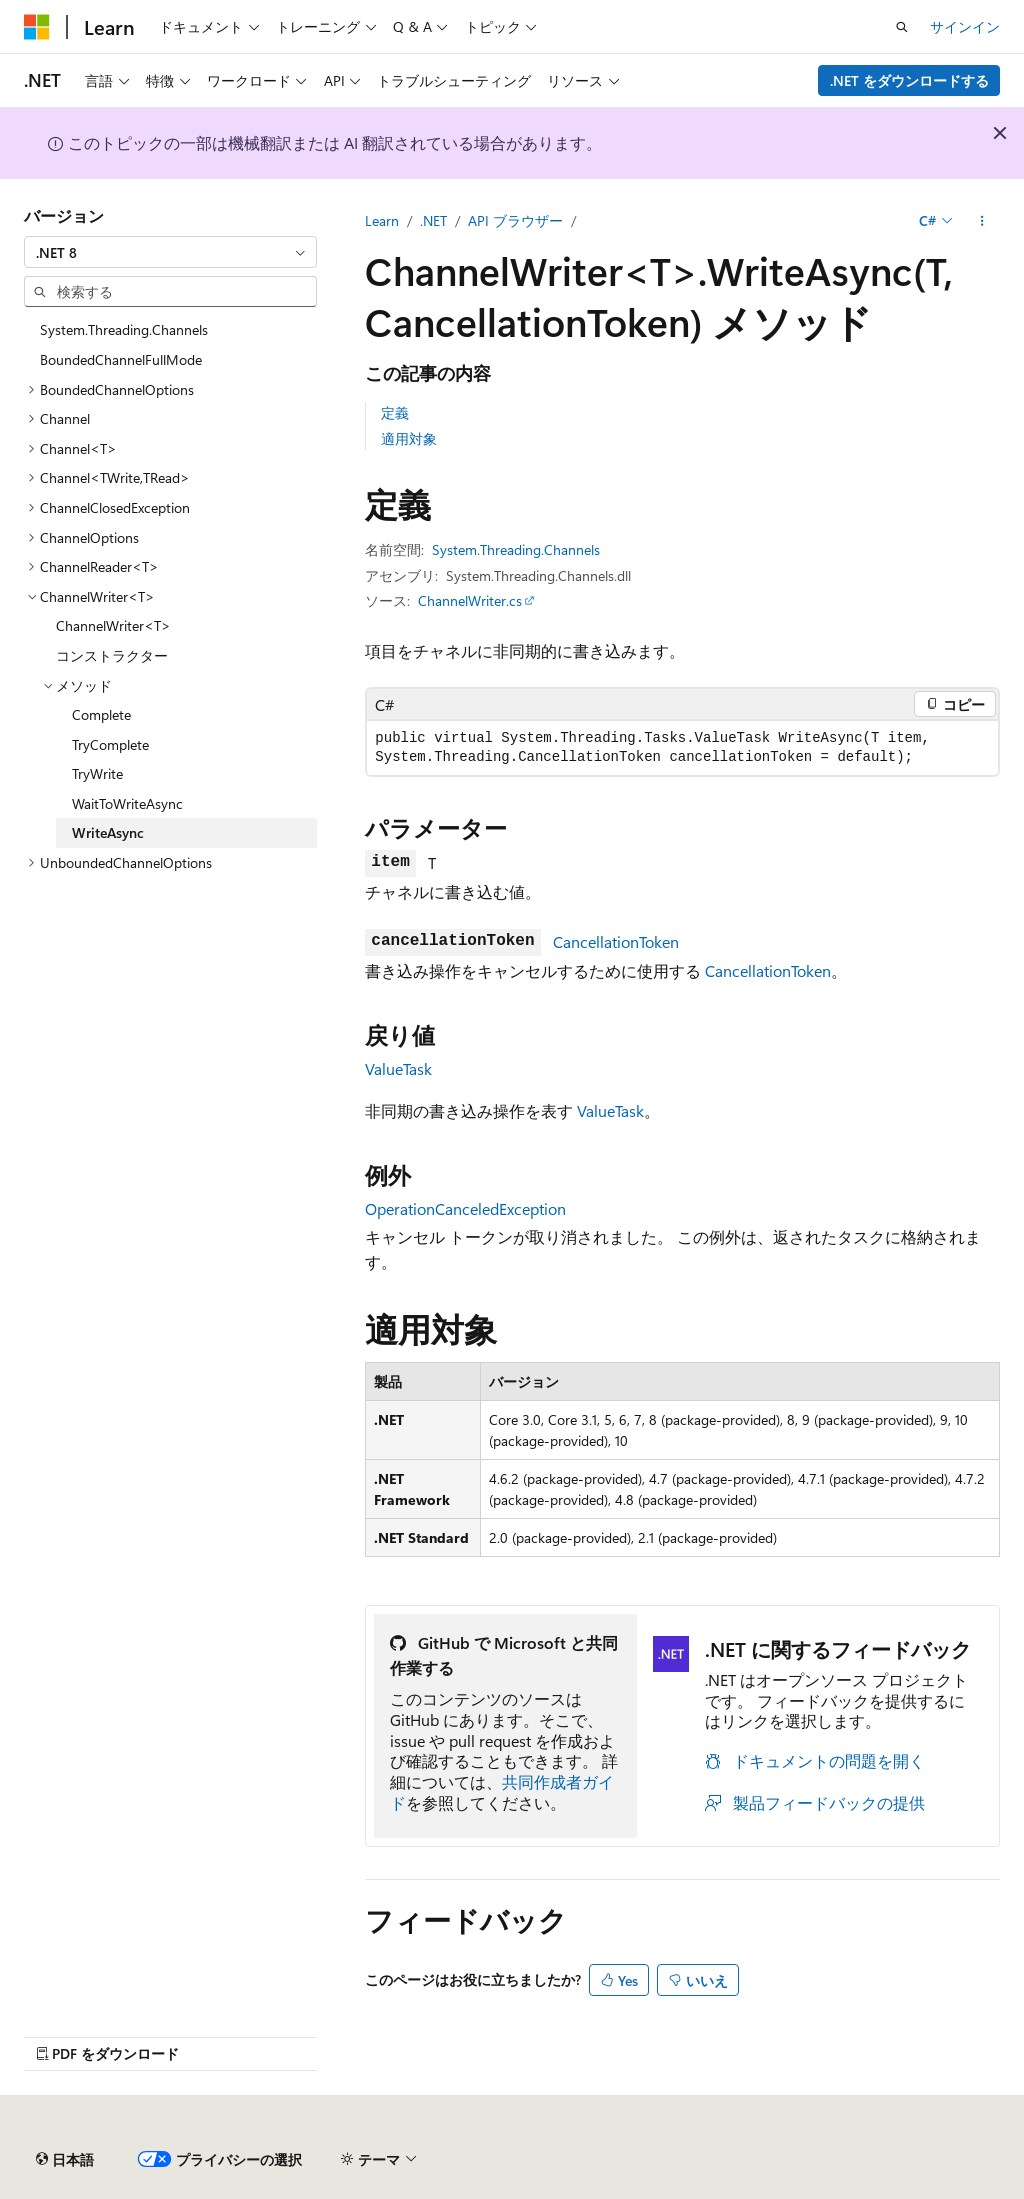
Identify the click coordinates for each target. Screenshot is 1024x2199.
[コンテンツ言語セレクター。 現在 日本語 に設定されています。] (65, 2160)
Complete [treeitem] (101, 714)
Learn (382, 220)
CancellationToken (616, 941)
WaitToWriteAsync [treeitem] (127, 803)
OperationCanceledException (465, 1208)
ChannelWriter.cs (470, 600)
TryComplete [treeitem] (110, 744)
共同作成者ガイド (502, 1792)
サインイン (965, 26)
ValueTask (398, 1068)
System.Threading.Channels (516, 549)
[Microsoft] (37, 27)
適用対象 (409, 438)
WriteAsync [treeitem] (108, 832)
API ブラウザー (515, 220)
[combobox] (170, 252)
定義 (395, 412)
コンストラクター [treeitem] (112, 655)
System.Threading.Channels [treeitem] (124, 329)
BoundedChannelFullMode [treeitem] (121, 359)
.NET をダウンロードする (909, 80)
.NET (433, 220)
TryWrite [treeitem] (97, 773)
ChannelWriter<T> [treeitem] (113, 625)
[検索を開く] (902, 27)
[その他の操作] (982, 221)
